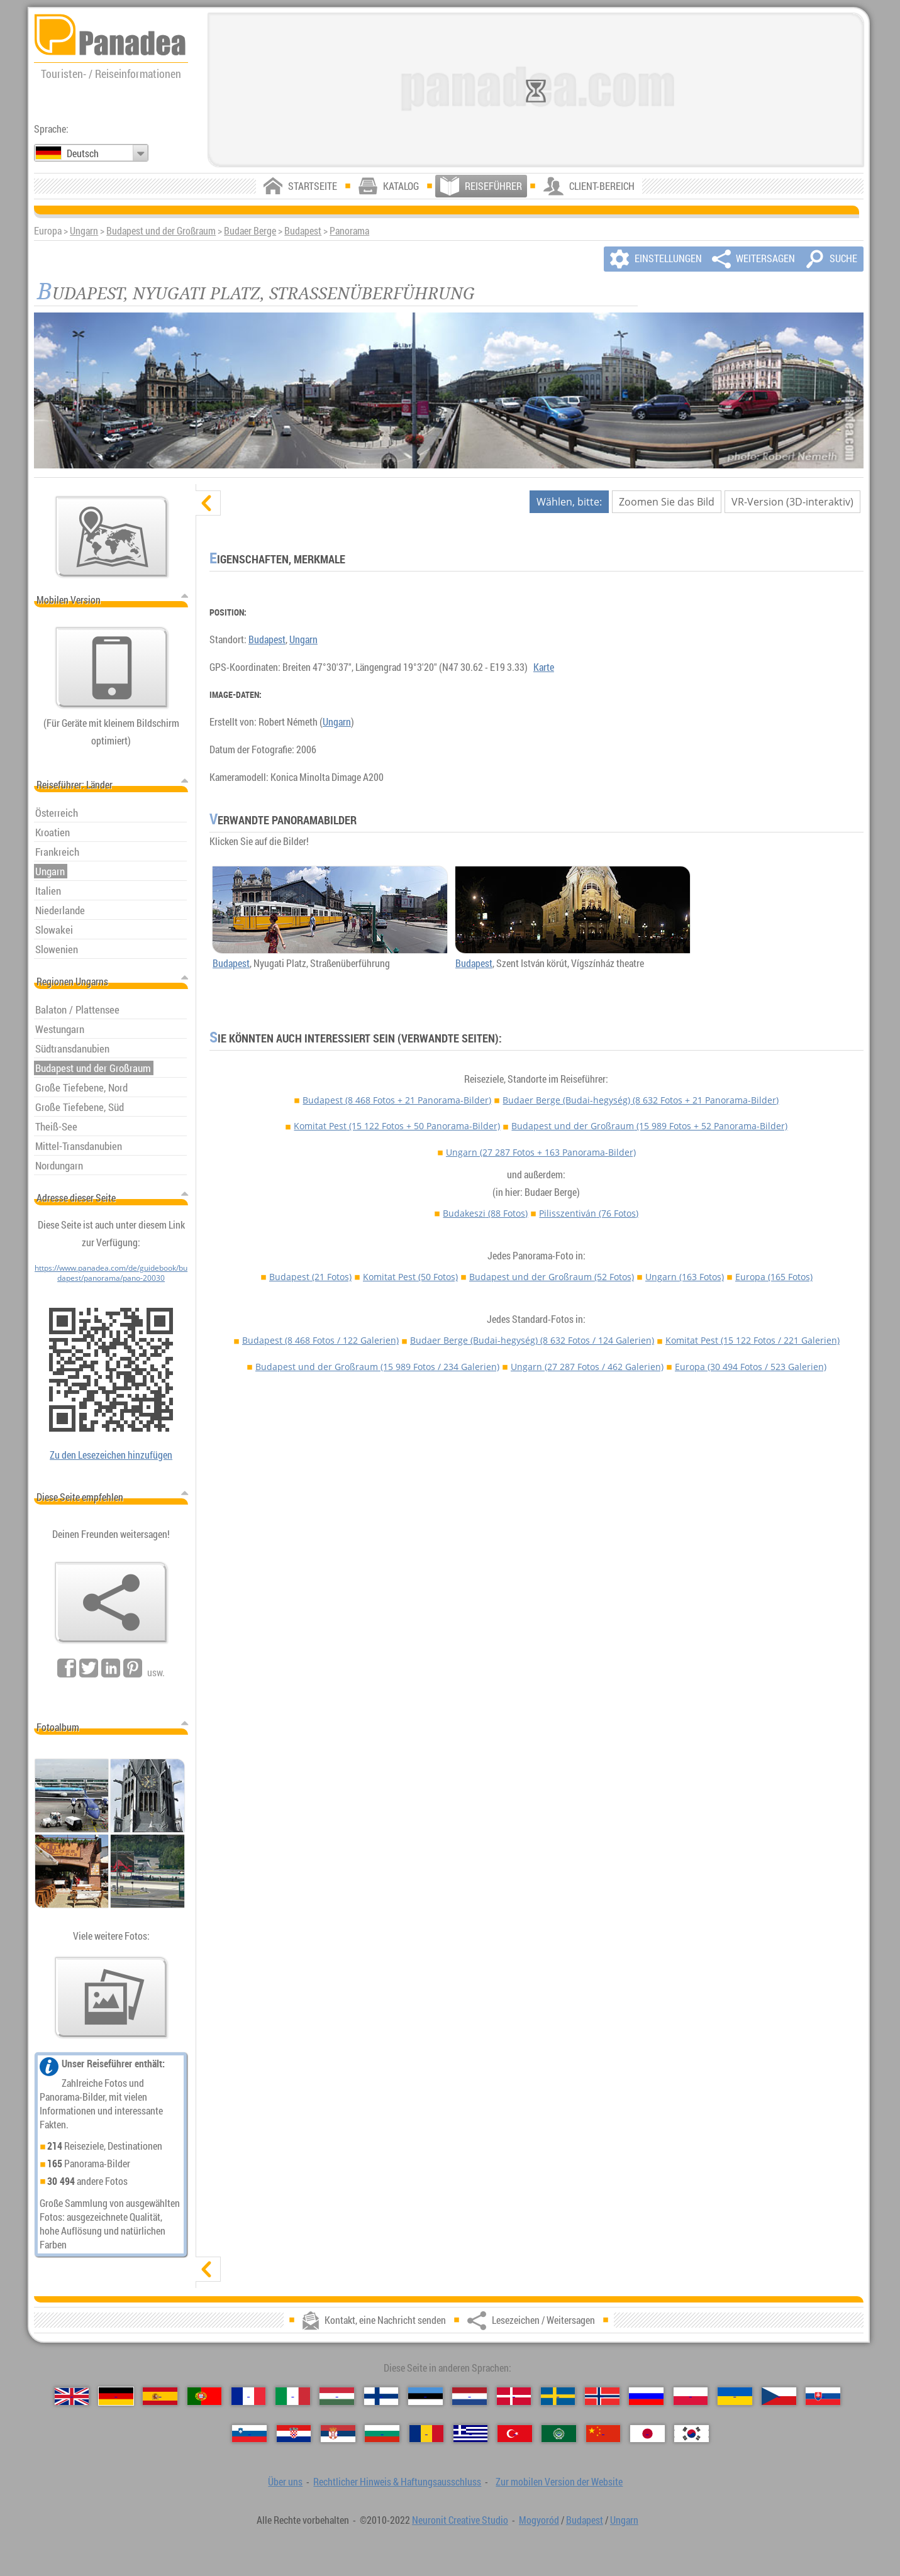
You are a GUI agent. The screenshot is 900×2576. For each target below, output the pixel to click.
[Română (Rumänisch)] (427, 2433)
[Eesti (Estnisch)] (425, 2396)
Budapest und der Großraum (161, 231)
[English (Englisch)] (72, 2396)
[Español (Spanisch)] (160, 2396)
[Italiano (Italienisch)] (293, 2396)
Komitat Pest (397, 1126)
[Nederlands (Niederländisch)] (469, 2396)
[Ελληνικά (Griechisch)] (471, 2433)
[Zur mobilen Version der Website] (112, 667)
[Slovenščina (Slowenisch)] (249, 2433)
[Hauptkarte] (112, 537)
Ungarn (84, 231)
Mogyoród (539, 2520)
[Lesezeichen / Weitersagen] (111, 1602)
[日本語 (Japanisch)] (647, 2433)
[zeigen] (208, 2269)
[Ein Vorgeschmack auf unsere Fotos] (111, 1997)
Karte (543, 667)
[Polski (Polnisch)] (691, 2396)
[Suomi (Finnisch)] (381, 2396)
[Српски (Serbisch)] (338, 2433)
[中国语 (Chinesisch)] (603, 2433)
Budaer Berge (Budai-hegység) (641, 1100)
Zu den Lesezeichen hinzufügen (111, 1455)
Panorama (349, 231)
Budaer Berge (250, 231)
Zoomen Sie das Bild (666, 502)
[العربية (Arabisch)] (559, 2433)
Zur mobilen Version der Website (559, 2482)
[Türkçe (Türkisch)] (515, 2433)
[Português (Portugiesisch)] (205, 2396)
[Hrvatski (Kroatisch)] (294, 2433)
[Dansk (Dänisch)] (514, 2396)
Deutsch (83, 153)
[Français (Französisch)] (249, 2396)
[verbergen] (208, 503)
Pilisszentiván (588, 1213)
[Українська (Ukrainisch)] (735, 2396)
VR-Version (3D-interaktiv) (792, 502)
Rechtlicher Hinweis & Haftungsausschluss (397, 2482)
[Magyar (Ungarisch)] (337, 2396)
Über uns (285, 2482)
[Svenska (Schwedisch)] (558, 2396)
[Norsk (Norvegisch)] (602, 2396)
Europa (774, 1277)
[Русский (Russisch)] (646, 2396)
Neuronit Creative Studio (460, 2520)
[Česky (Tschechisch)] (779, 2396)
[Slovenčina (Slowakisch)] (823, 2396)
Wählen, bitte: (569, 502)
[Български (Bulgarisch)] (382, 2433)
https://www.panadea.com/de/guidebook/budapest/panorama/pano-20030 (111, 1273)
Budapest (302, 231)
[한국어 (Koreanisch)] (691, 2433)
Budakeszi (485, 1213)
